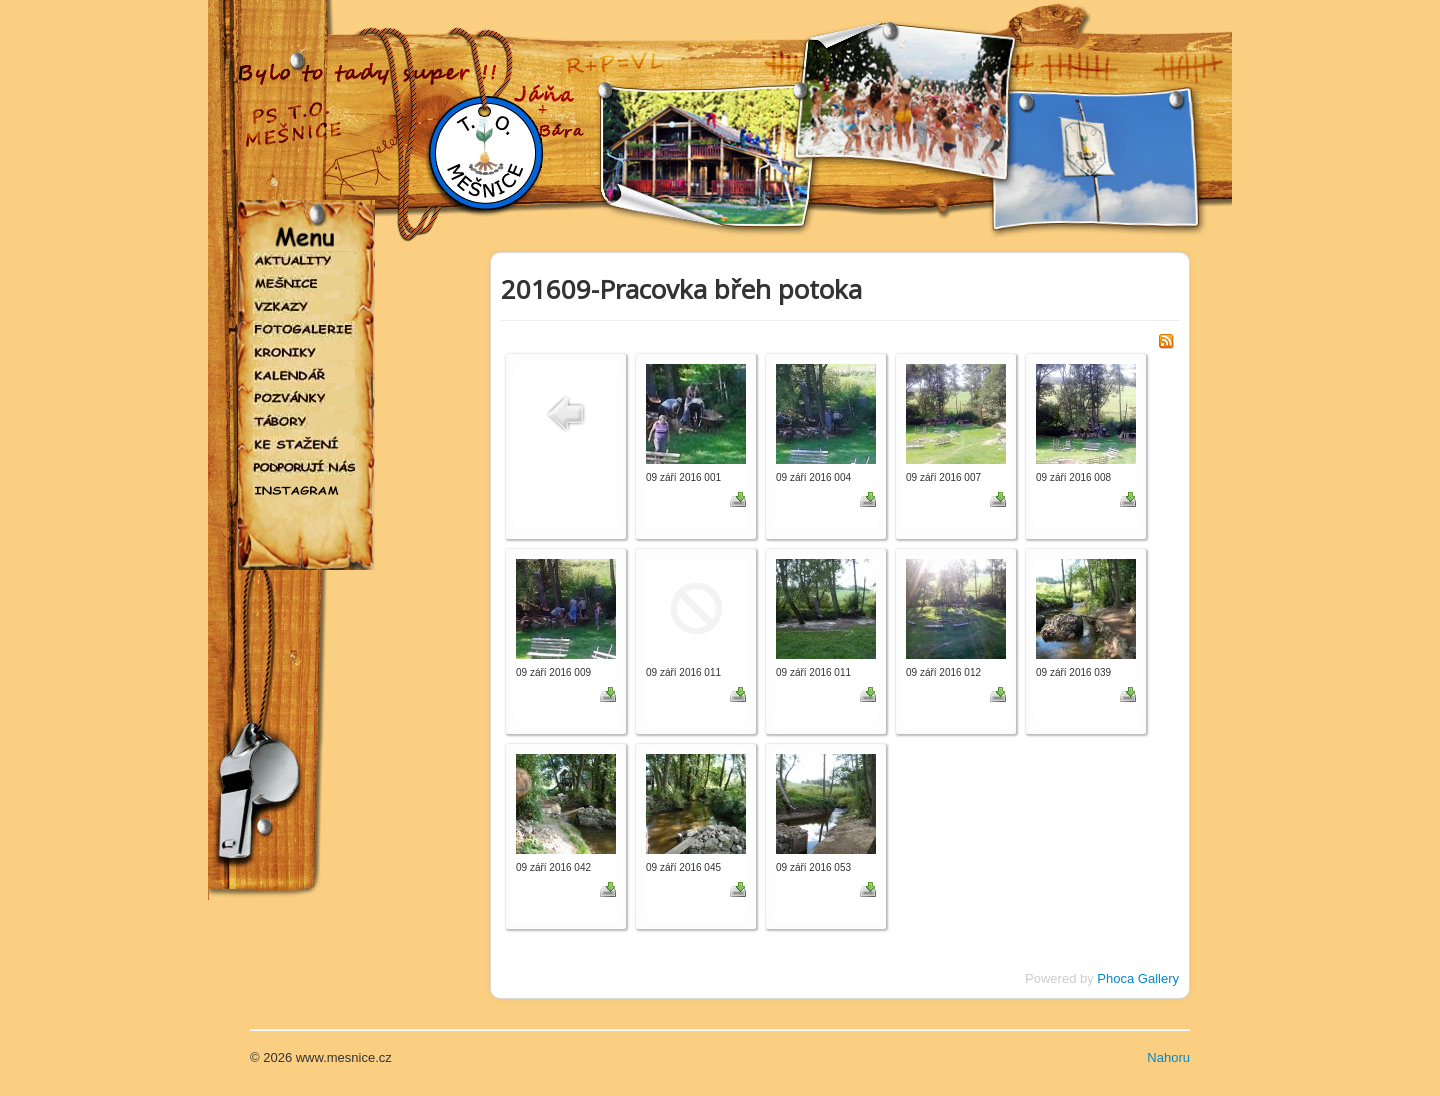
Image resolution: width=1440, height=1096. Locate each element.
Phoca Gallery (1138, 978)
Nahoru (1168, 1057)
